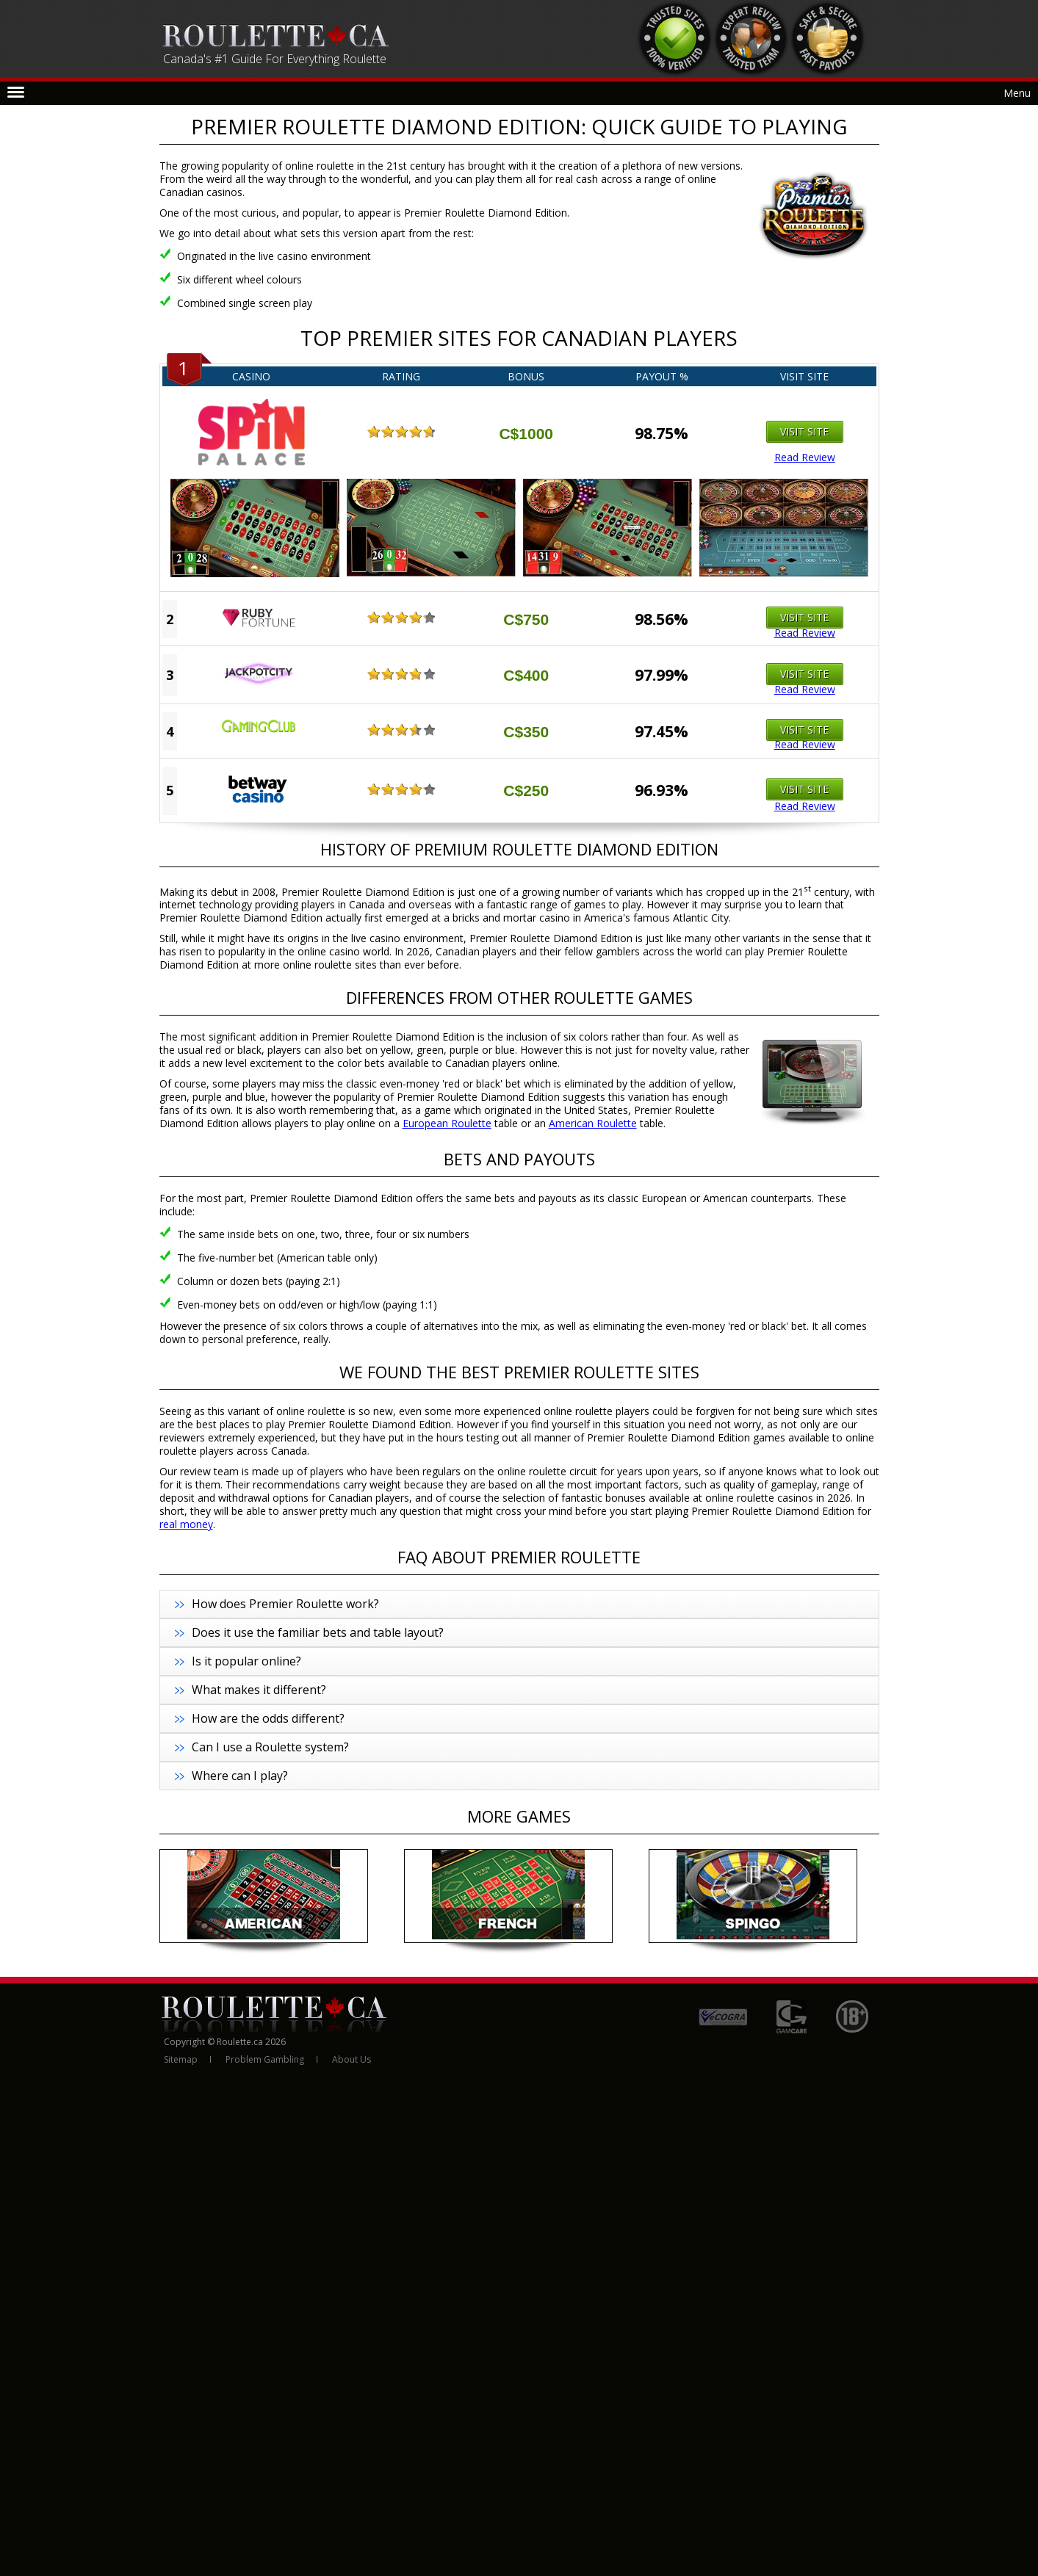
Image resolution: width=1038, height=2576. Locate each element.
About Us (351, 2059)
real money (186, 1524)
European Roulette (447, 1123)
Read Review (804, 457)
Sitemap (181, 2059)
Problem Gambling (265, 2059)
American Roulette (593, 1123)
